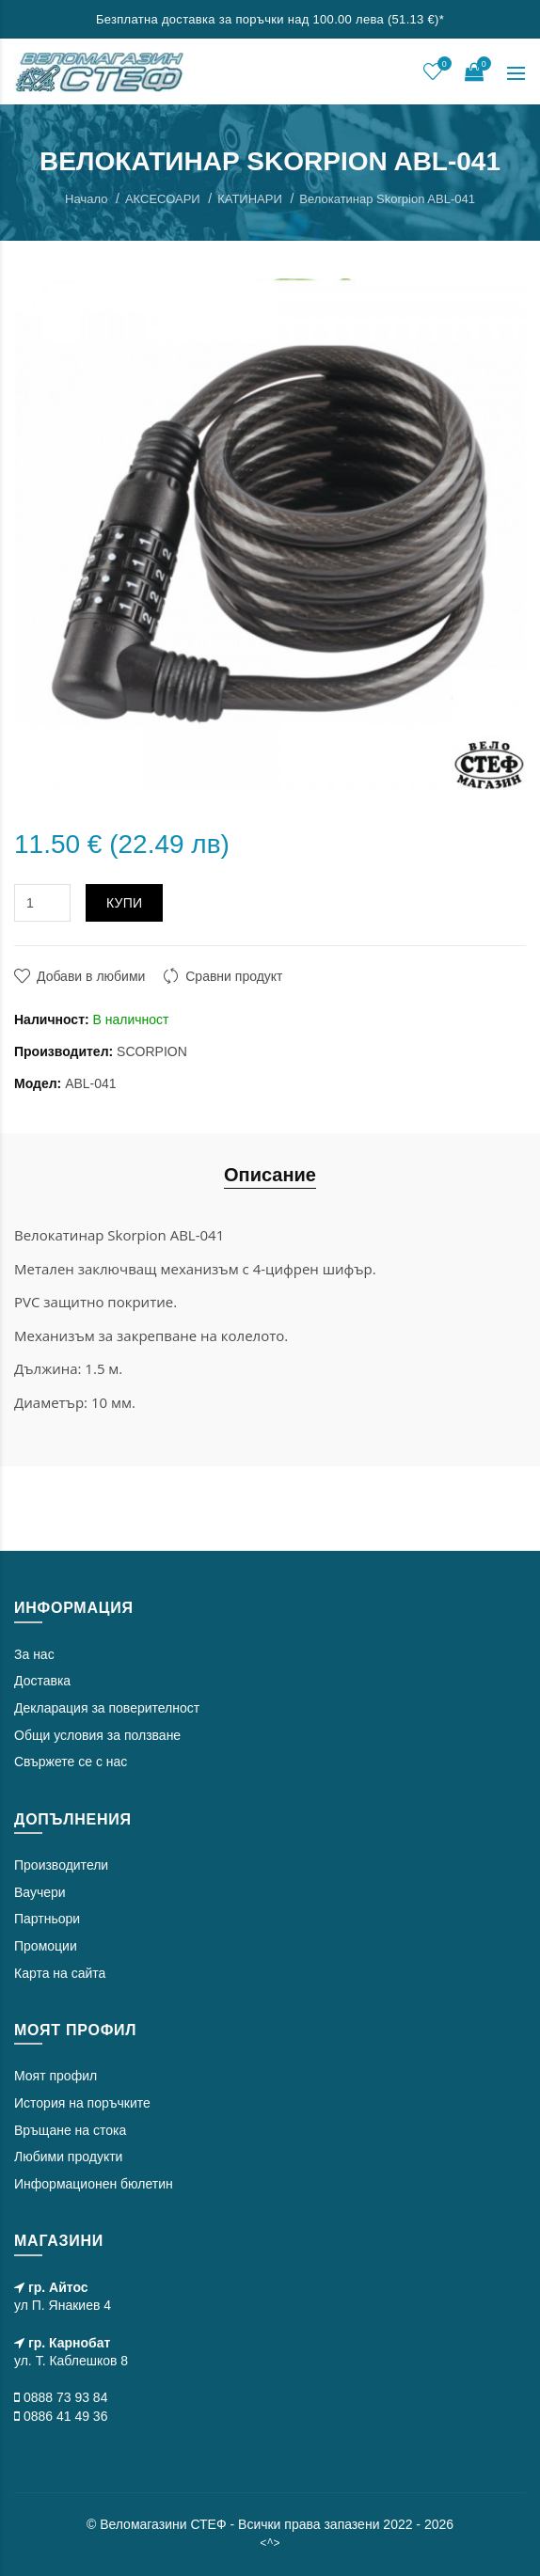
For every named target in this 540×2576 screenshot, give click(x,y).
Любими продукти (68, 2156)
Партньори (47, 1918)
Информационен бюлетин (93, 2183)
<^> (270, 2543)
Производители (61, 1865)
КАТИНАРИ (249, 199)
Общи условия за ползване (97, 1735)
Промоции (45, 1945)
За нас (34, 1654)
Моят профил (55, 2075)
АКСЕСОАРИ (162, 199)
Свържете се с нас (70, 1761)
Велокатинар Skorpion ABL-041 (387, 199)
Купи (124, 902)
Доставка (42, 1680)
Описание (270, 1174)
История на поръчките (82, 2102)
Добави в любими (91, 976)
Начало (86, 199)
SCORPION (152, 1051)
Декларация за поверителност (106, 1707)
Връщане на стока (70, 2130)
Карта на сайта (59, 1973)
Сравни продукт (233, 976)
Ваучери (40, 1892)
